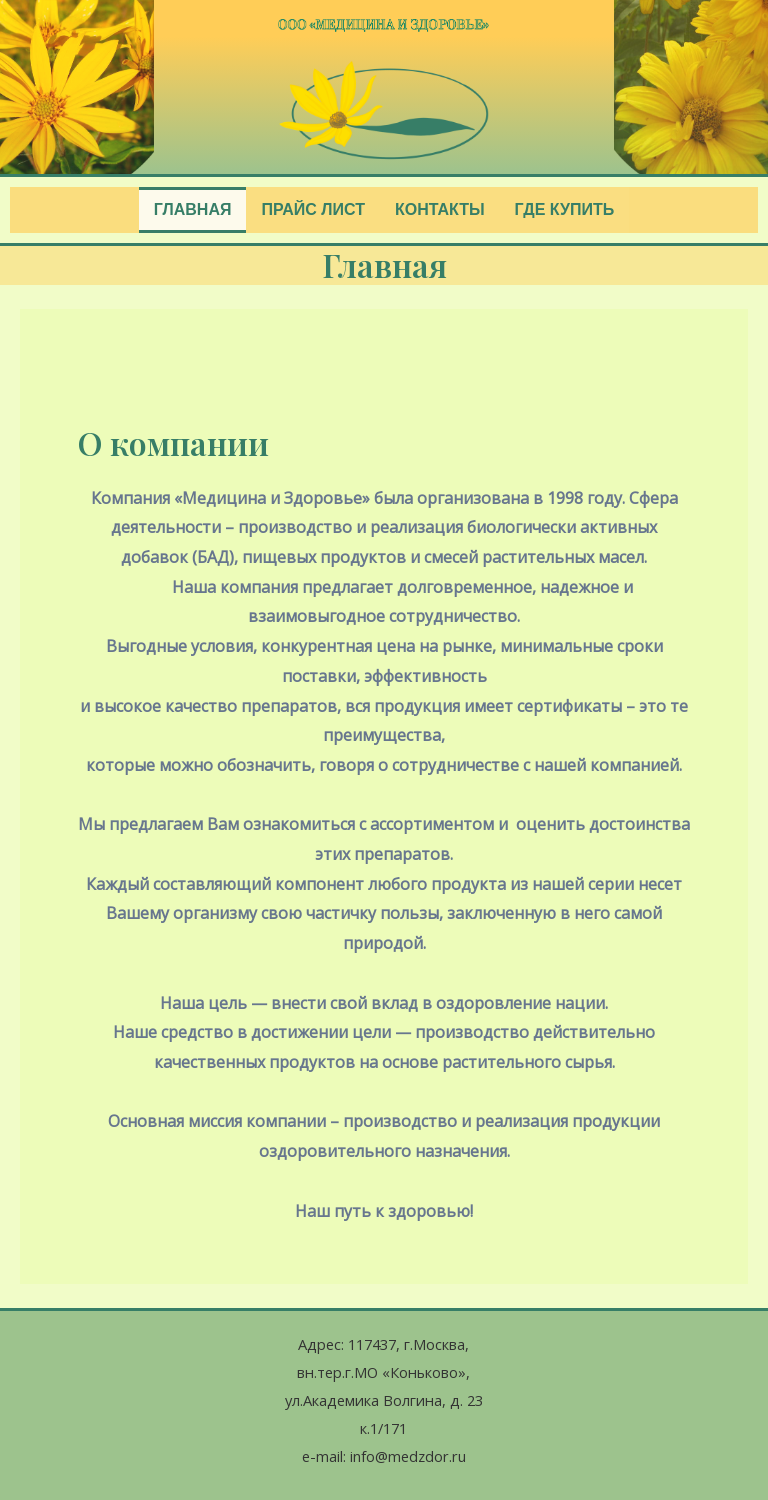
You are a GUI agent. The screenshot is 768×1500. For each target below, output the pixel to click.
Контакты (440, 209)
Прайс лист (312, 209)
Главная (193, 209)
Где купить (565, 209)
